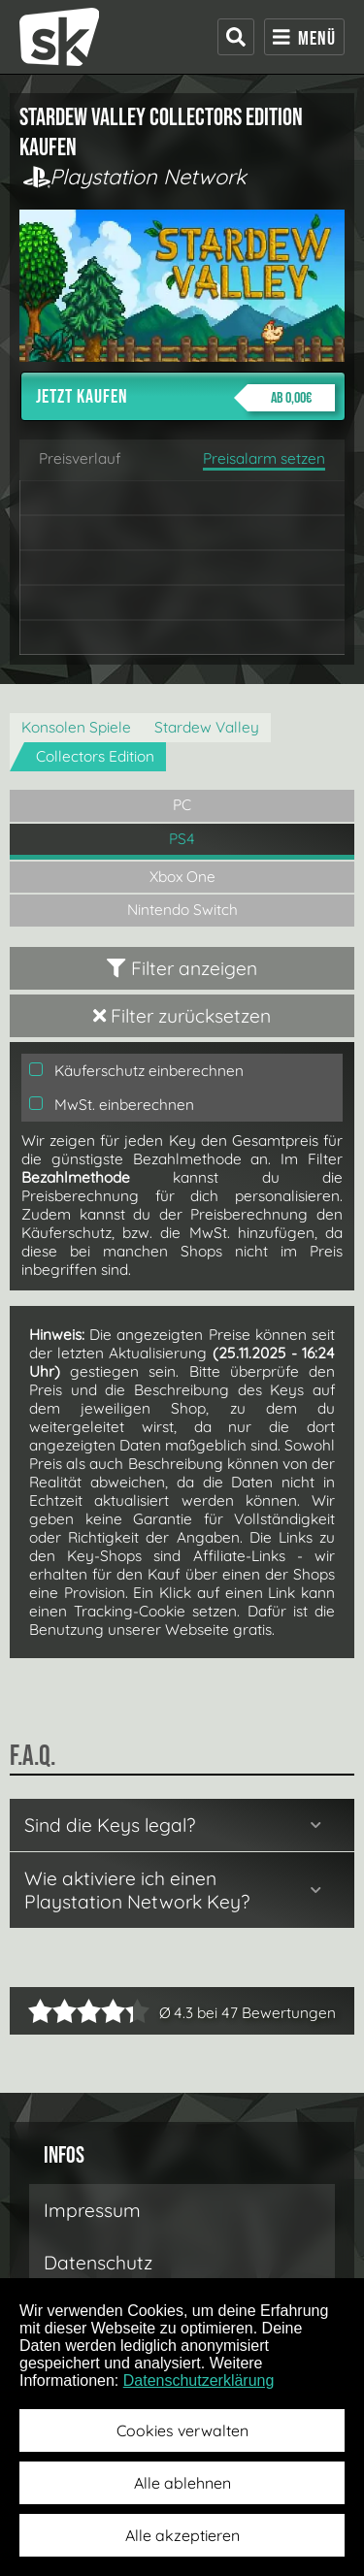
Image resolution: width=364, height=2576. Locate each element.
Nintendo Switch (182, 909)
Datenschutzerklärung (199, 2380)
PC (182, 805)
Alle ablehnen (182, 2483)
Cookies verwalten (182, 2430)
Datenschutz (98, 2262)
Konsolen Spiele (76, 727)
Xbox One (182, 876)
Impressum (92, 2210)
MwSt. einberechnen (111, 1104)
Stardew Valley (206, 727)
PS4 (182, 839)
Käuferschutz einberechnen (136, 1070)
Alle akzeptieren (182, 2535)
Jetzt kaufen (185, 397)
